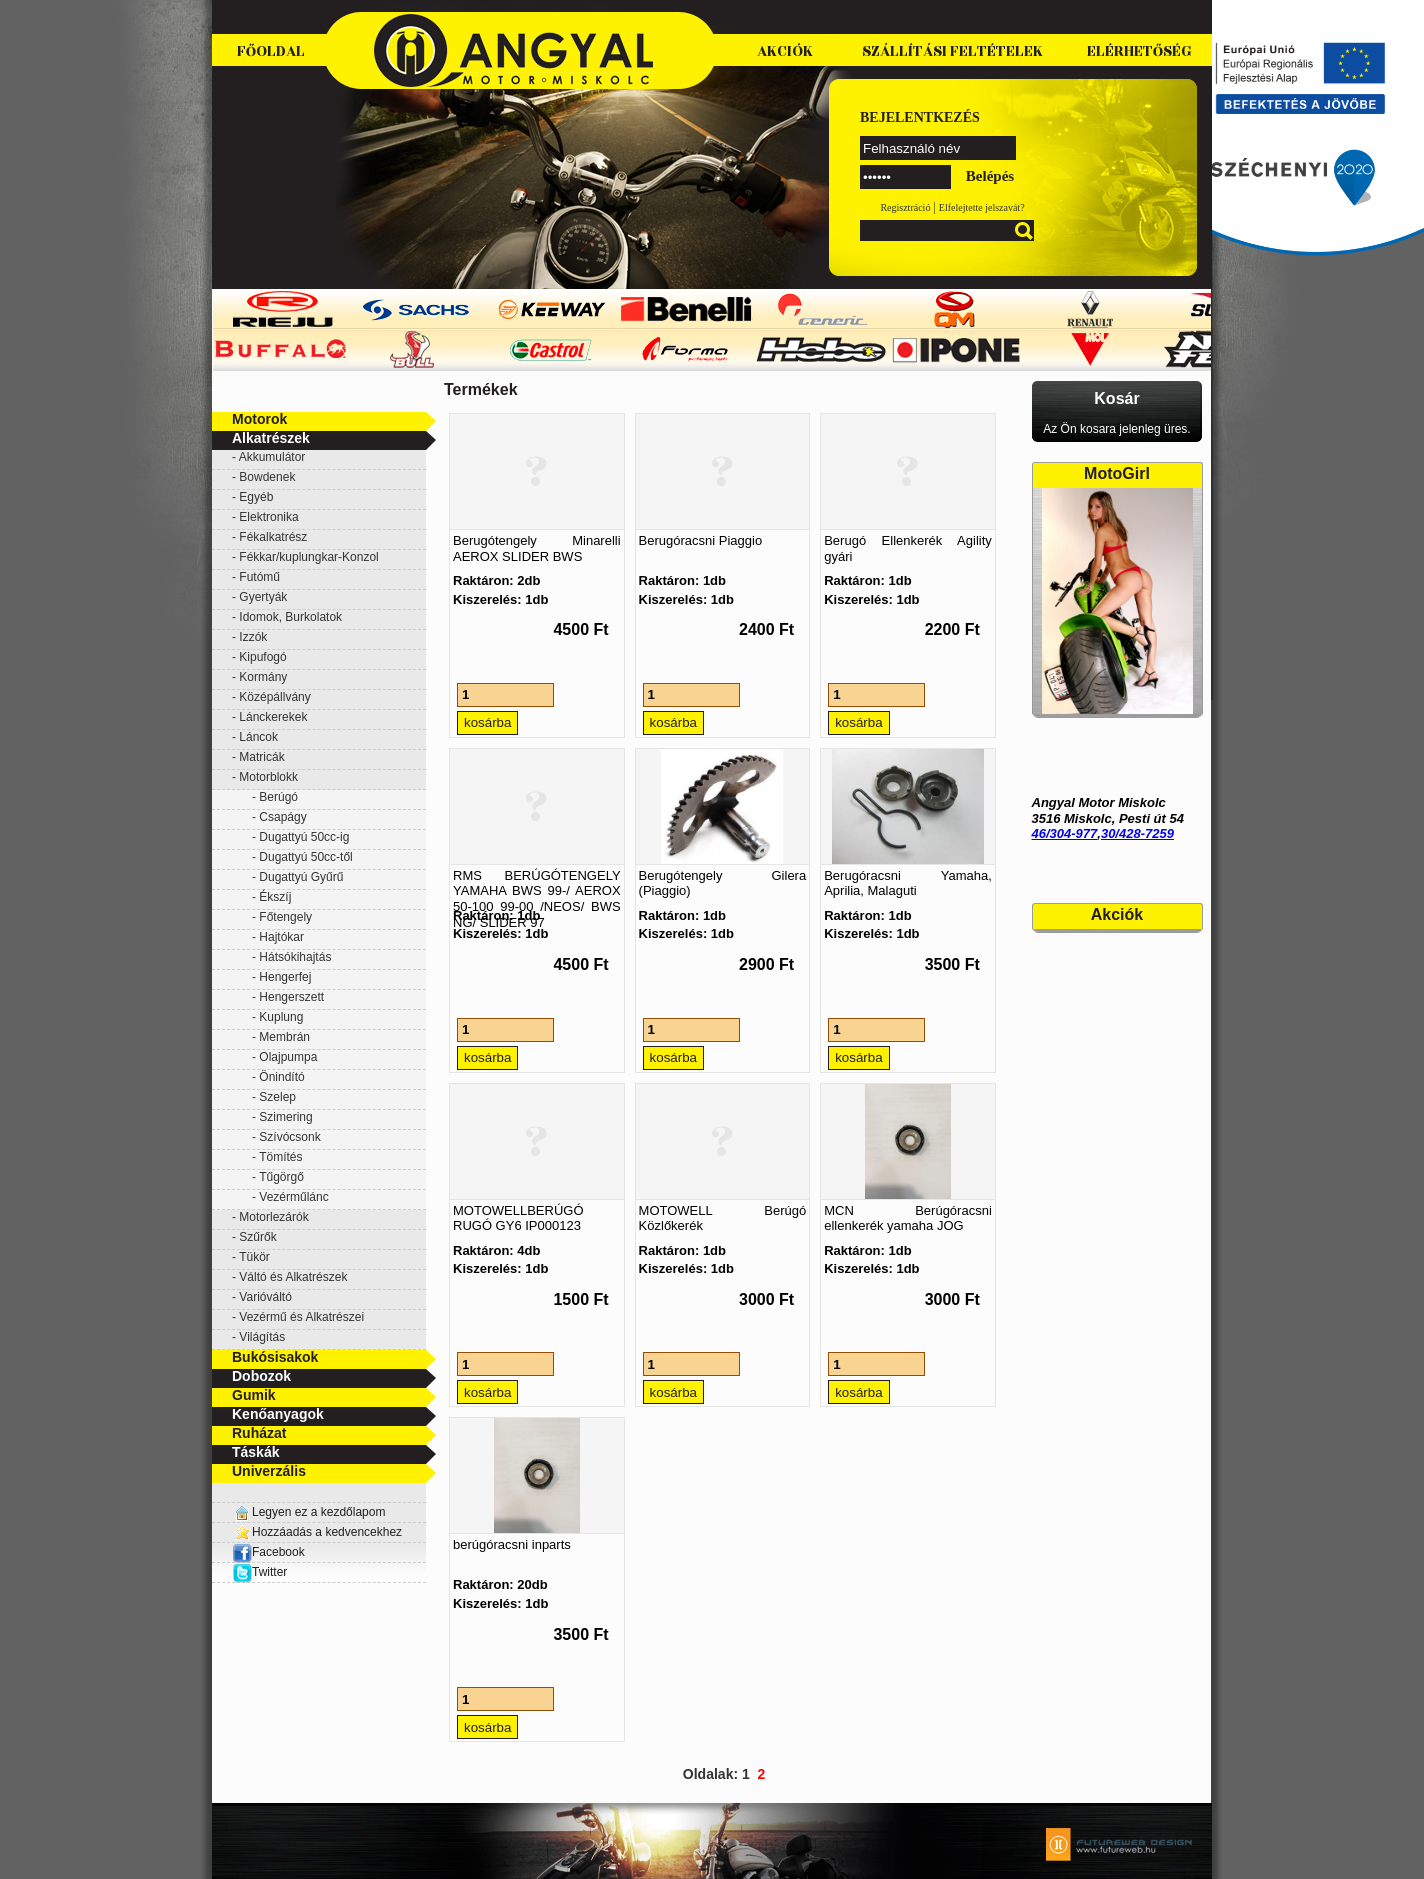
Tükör (254, 1257)
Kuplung (281, 1017)
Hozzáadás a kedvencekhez (327, 1532)
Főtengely (285, 917)
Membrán (284, 1037)
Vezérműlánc (293, 1197)
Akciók (785, 51)
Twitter (269, 1572)
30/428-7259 (1137, 833)
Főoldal (271, 51)
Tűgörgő (281, 1177)
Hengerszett (291, 997)
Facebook (268, 1552)
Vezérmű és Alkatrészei (301, 1317)
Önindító (281, 1077)
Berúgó (278, 797)
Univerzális (269, 1471)
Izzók (253, 637)
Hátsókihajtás (295, 957)
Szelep (277, 1097)
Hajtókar (281, 937)
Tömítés (280, 1157)
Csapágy (282, 817)
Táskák (255, 1452)
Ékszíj (275, 897)
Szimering (285, 1117)
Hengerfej (285, 977)
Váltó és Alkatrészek (293, 1277)
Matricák (261, 757)
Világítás (262, 1337)
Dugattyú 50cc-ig (304, 837)
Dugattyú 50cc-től (305, 857)
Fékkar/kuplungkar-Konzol (308, 557)
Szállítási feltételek (952, 51)
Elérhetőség (1139, 51)
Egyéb (256, 497)
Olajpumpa (288, 1057)
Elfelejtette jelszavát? (982, 207)
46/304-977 (1065, 833)
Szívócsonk (289, 1137)
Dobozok (261, 1376)
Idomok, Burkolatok (290, 617)
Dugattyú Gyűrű (301, 877)
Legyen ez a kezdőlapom (318, 1512)
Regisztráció (905, 207)
